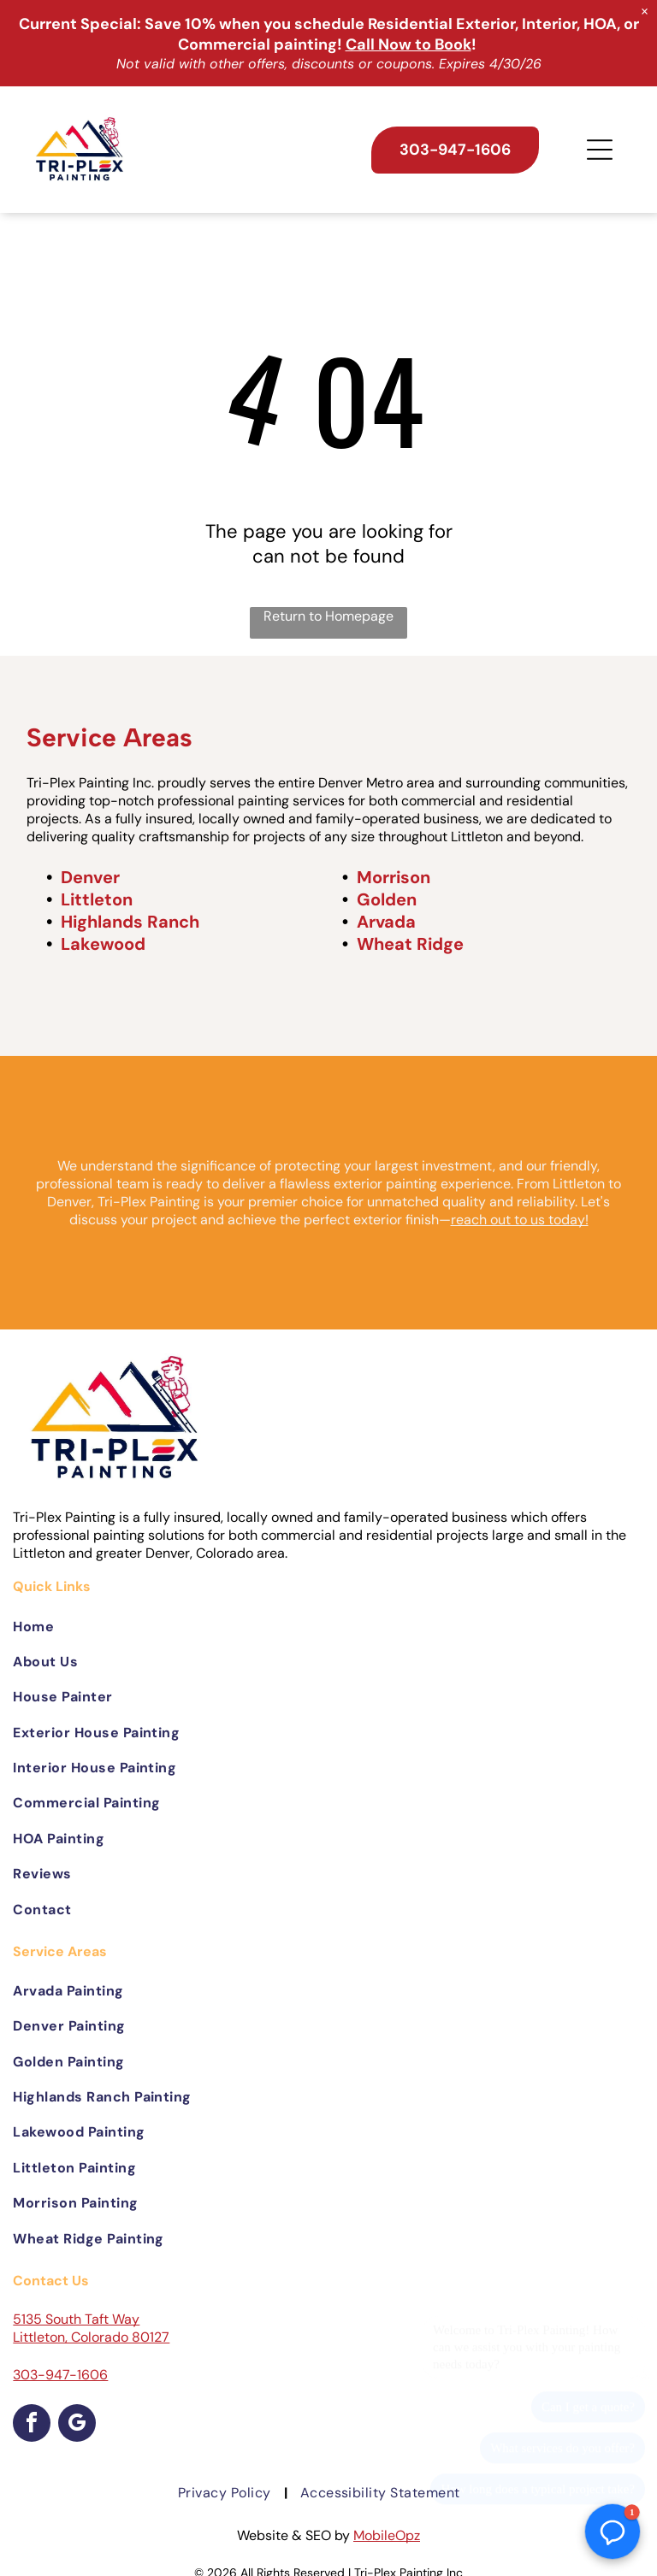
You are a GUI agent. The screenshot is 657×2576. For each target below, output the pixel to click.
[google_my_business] (77, 2425)
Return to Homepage (328, 616)
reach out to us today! (520, 1220)
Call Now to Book (408, 44)
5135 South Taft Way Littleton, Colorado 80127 (91, 2328)
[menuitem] (328, 1625)
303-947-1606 (60, 2375)
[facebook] (31, 2425)
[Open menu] (600, 149)
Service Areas (109, 737)
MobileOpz (386, 2535)
